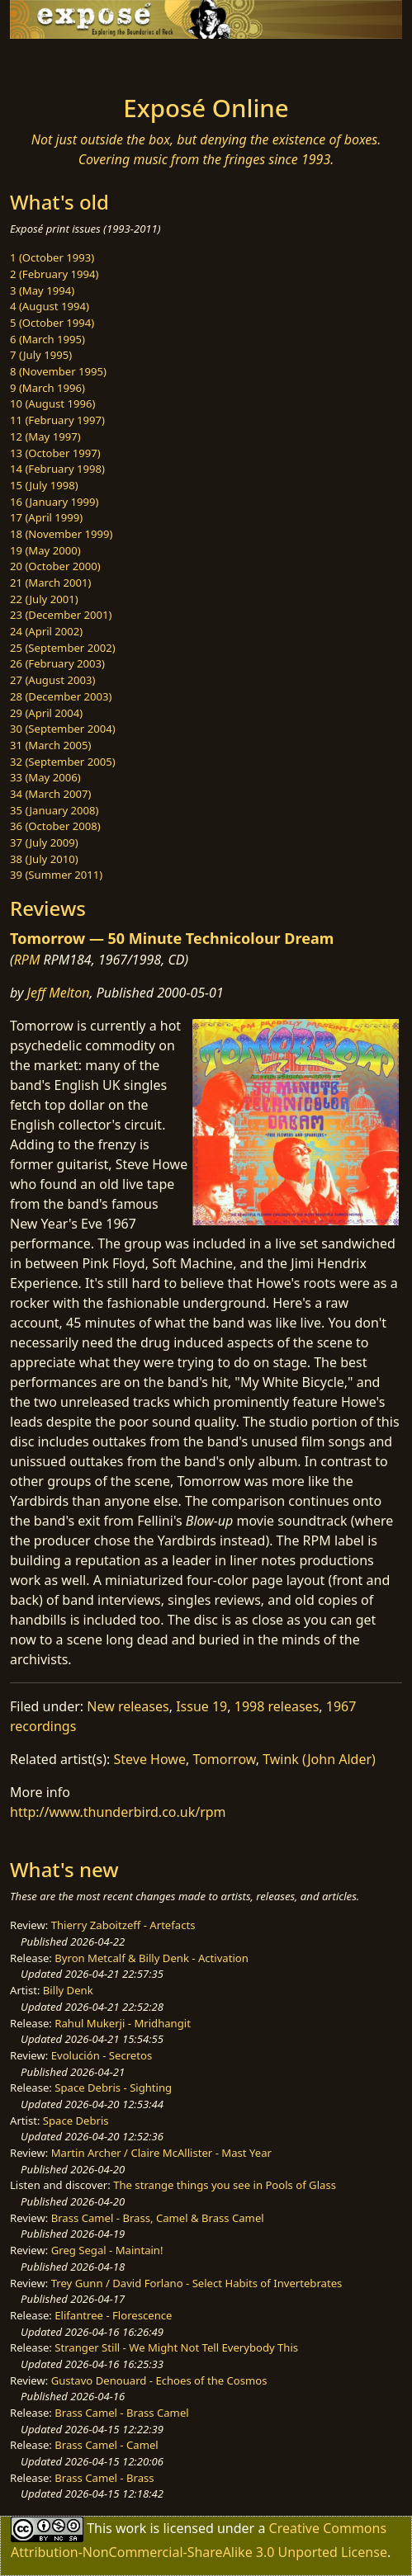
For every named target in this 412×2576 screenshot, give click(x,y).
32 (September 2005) (63, 761)
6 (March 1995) (47, 339)
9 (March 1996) (47, 387)
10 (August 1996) (52, 403)
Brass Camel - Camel (106, 2444)
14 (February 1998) (57, 468)
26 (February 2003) (57, 663)
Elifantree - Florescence (113, 2315)
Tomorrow (223, 1759)
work (131, 2528)
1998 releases (277, 1706)
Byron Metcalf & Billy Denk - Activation (151, 1958)
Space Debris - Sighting (113, 2087)
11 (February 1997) (57, 420)
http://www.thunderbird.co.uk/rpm (118, 1812)
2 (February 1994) (54, 274)
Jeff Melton (58, 993)
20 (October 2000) (55, 566)
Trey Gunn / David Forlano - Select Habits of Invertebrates (197, 2283)
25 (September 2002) (63, 647)
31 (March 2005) (50, 745)
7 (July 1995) (41, 354)
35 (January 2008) (54, 810)
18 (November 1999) (61, 533)
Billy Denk (68, 1990)
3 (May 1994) (42, 290)
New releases (127, 1706)
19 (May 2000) (45, 550)
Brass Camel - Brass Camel (121, 2412)
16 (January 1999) (54, 501)
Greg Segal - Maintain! (107, 2250)
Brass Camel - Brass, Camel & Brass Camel (157, 2217)
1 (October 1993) (52, 257)
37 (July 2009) (44, 842)
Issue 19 (201, 1706)
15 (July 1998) (44, 485)
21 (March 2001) (50, 582)
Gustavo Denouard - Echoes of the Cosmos (159, 2380)
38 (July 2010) (44, 859)
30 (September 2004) (63, 728)
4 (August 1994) (49, 306)
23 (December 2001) (60, 614)
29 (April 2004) (46, 712)
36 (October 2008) (55, 826)
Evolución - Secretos (101, 2055)
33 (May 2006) (45, 777)
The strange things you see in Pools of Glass (224, 2184)
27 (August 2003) (52, 679)
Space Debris (76, 2120)
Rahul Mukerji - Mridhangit (122, 2023)
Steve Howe (150, 1759)
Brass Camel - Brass (104, 2477)
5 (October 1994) (52, 322)
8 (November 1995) (58, 371)
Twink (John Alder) (319, 1759)
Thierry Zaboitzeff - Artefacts (123, 1925)
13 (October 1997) (55, 453)
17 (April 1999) (46, 517)
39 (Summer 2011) (56, 874)
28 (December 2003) (60, 696)
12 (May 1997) (45, 436)
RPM (27, 960)
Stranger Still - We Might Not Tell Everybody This (176, 2347)
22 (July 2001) (44, 599)
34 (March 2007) (50, 793)
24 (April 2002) (46, 631)
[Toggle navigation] (53, 61)
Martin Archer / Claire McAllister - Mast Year (161, 2152)
